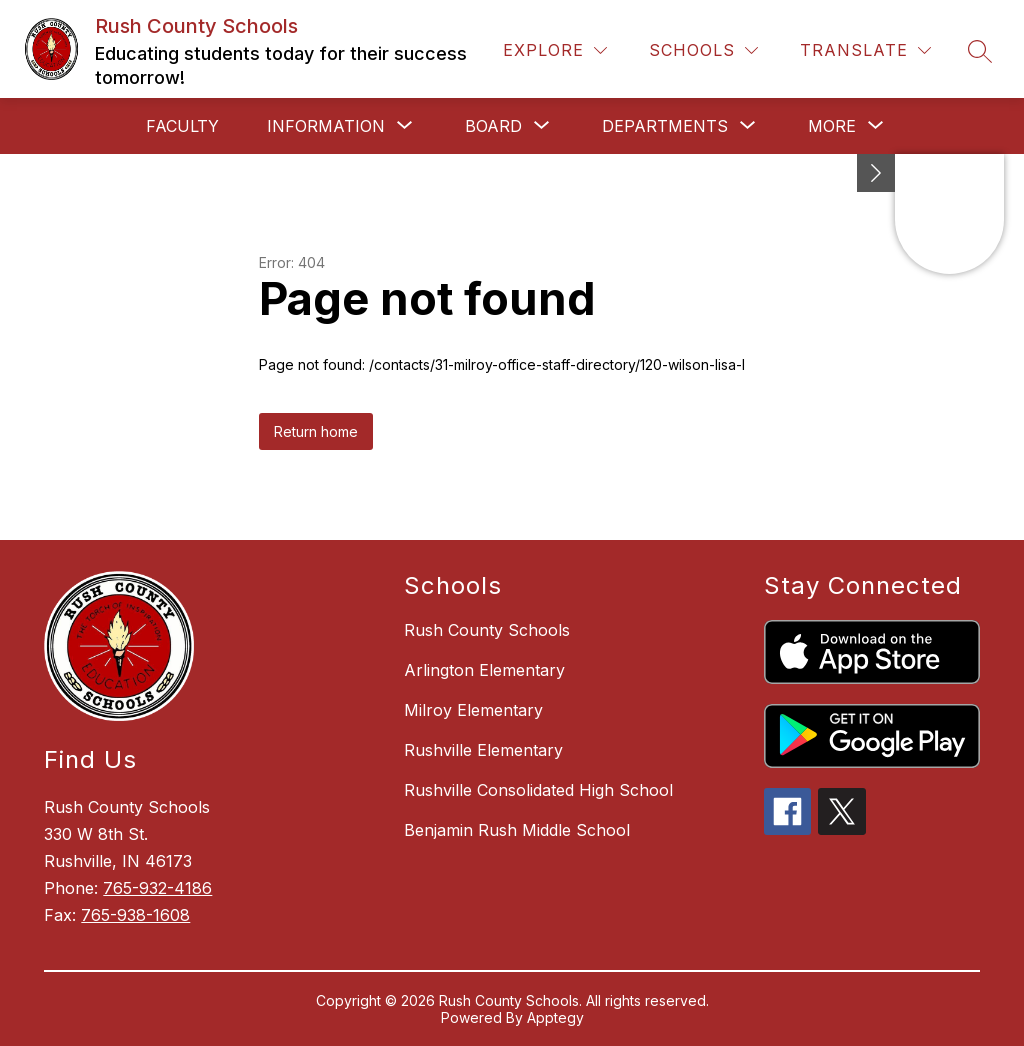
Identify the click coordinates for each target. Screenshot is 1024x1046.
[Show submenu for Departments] (665, 126)
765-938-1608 (135, 915)
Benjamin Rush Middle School (517, 830)
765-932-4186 (157, 888)
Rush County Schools (487, 630)
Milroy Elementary (473, 710)
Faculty (182, 126)
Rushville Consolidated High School (538, 790)
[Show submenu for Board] (493, 126)
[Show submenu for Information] (326, 126)
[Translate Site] (865, 50)
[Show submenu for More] (832, 126)
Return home (316, 431)
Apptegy (555, 1017)
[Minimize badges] (876, 173)
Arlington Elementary (484, 670)
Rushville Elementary (483, 750)
